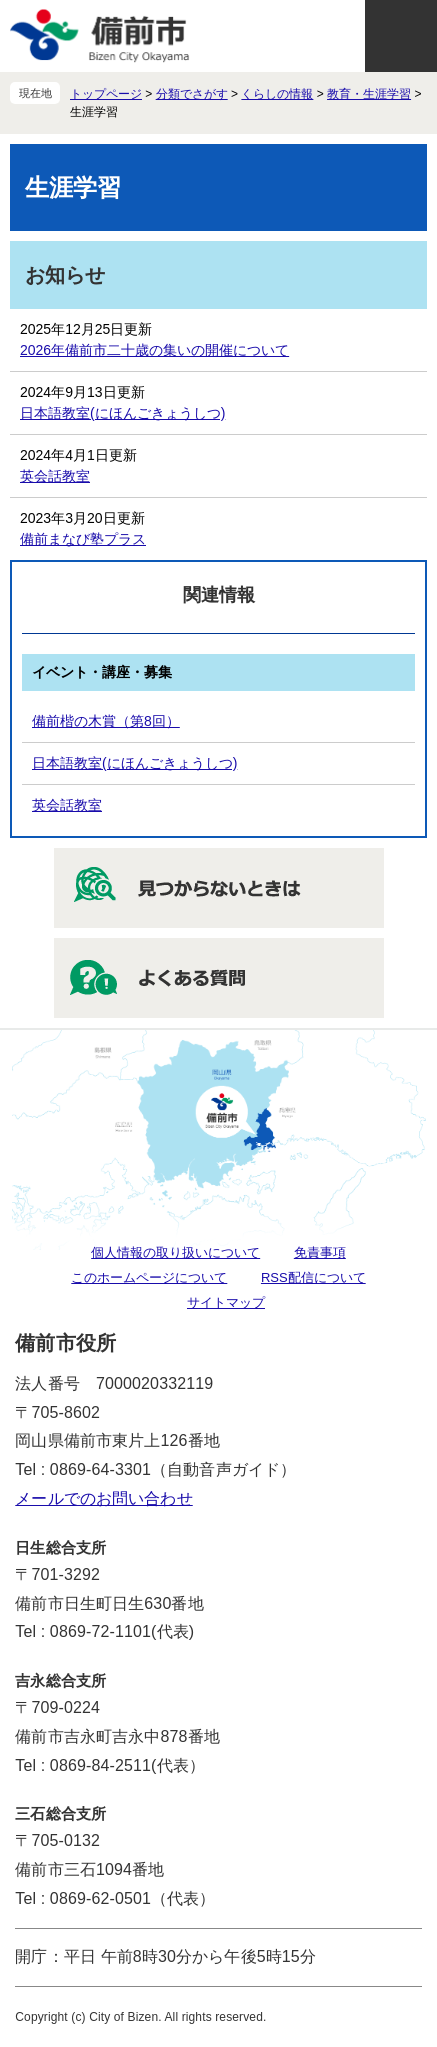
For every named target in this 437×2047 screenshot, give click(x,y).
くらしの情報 (277, 94)
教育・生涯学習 (369, 94)
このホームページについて (149, 1277)
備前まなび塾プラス (83, 539)
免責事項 (320, 1252)
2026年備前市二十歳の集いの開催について (154, 350)
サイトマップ (226, 1302)
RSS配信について (313, 1277)
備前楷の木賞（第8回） (106, 721)
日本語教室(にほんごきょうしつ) (122, 413)
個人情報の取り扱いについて (175, 1252)
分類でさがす (192, 94)
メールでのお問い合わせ (103, 1498)
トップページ (106, 94)
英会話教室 (55, 476)
